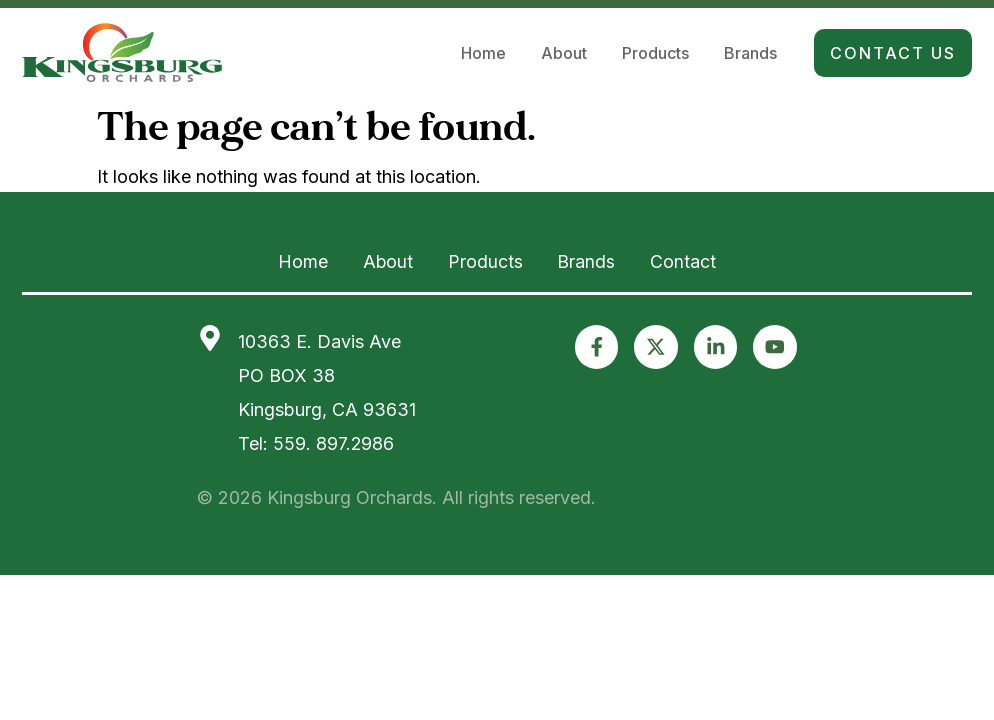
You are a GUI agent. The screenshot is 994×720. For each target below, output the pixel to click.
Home (483, 55)
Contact (694, 261)
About (564, 55)
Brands (750, 55)
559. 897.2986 (334, 441)
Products (655, 55)
